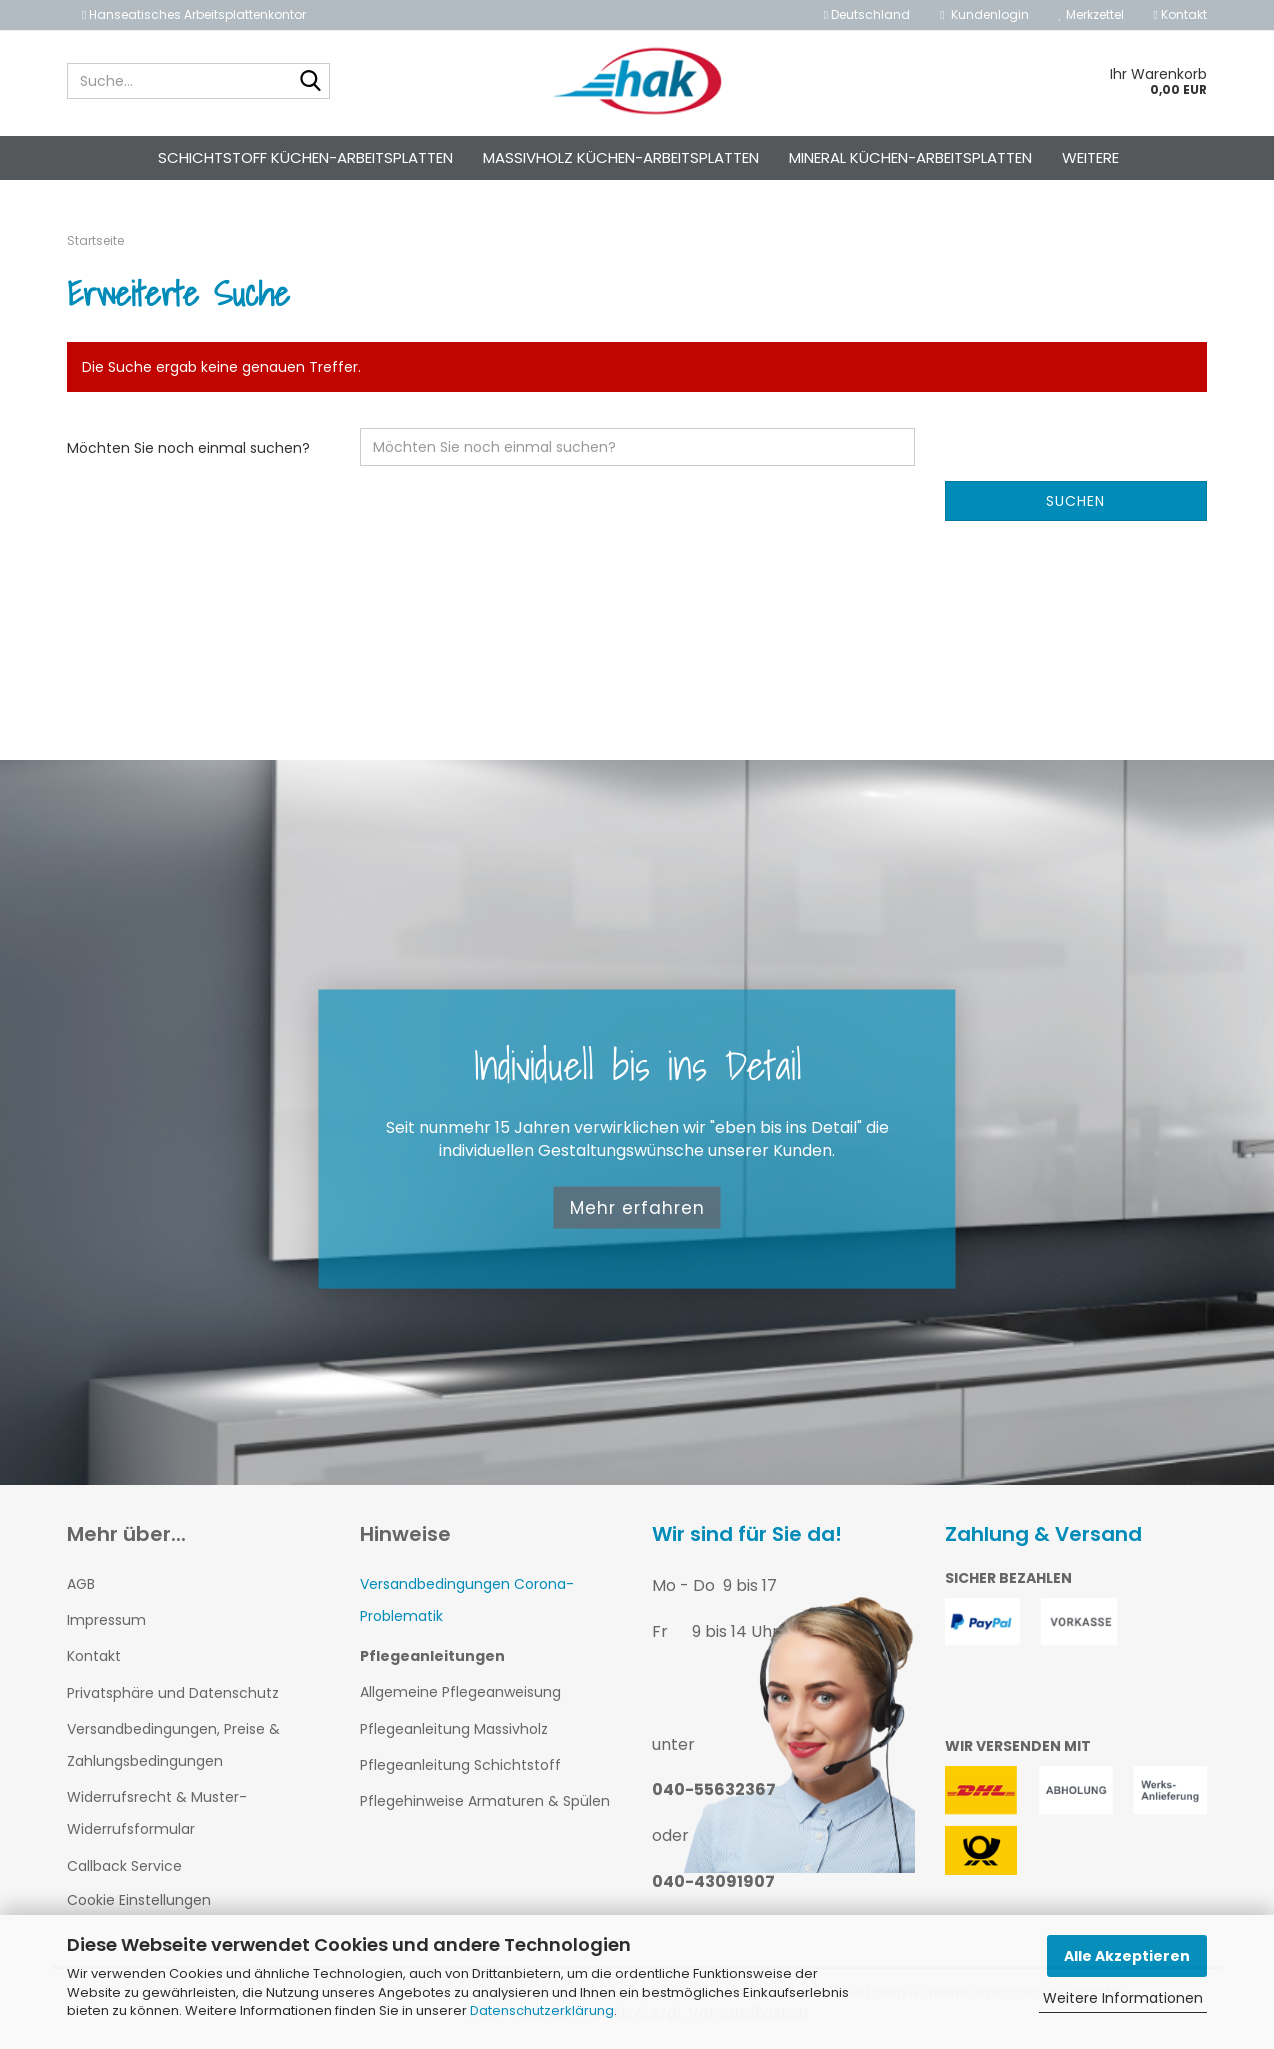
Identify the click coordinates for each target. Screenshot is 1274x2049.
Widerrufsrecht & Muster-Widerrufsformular (157, 1813)
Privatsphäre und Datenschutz (173, 1693)
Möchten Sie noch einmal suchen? (188, 448)
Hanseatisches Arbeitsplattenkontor (194, 14)
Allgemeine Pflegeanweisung (460, 1692)
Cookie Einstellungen (139, 1900)
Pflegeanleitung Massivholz (454, 1729)
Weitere (1090, 157)
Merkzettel (1091, 14)
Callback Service (124, 1866)
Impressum (106, 1620)
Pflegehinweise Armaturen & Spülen (485, 1801)
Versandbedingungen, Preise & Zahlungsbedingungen (173, 1745)
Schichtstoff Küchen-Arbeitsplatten (305, 157)
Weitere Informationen (1123, 1998)
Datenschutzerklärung (542, 2010)
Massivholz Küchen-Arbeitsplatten (621, 157)
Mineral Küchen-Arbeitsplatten (910, 157)
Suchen (1075, 501)
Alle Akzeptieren (1127, 1956)
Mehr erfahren (637, 1207)
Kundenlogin (984, 14)
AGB (81, 1584)
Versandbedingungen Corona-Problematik (467, 1600)
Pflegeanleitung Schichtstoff (460, 1765)
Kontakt (1180, 14)
